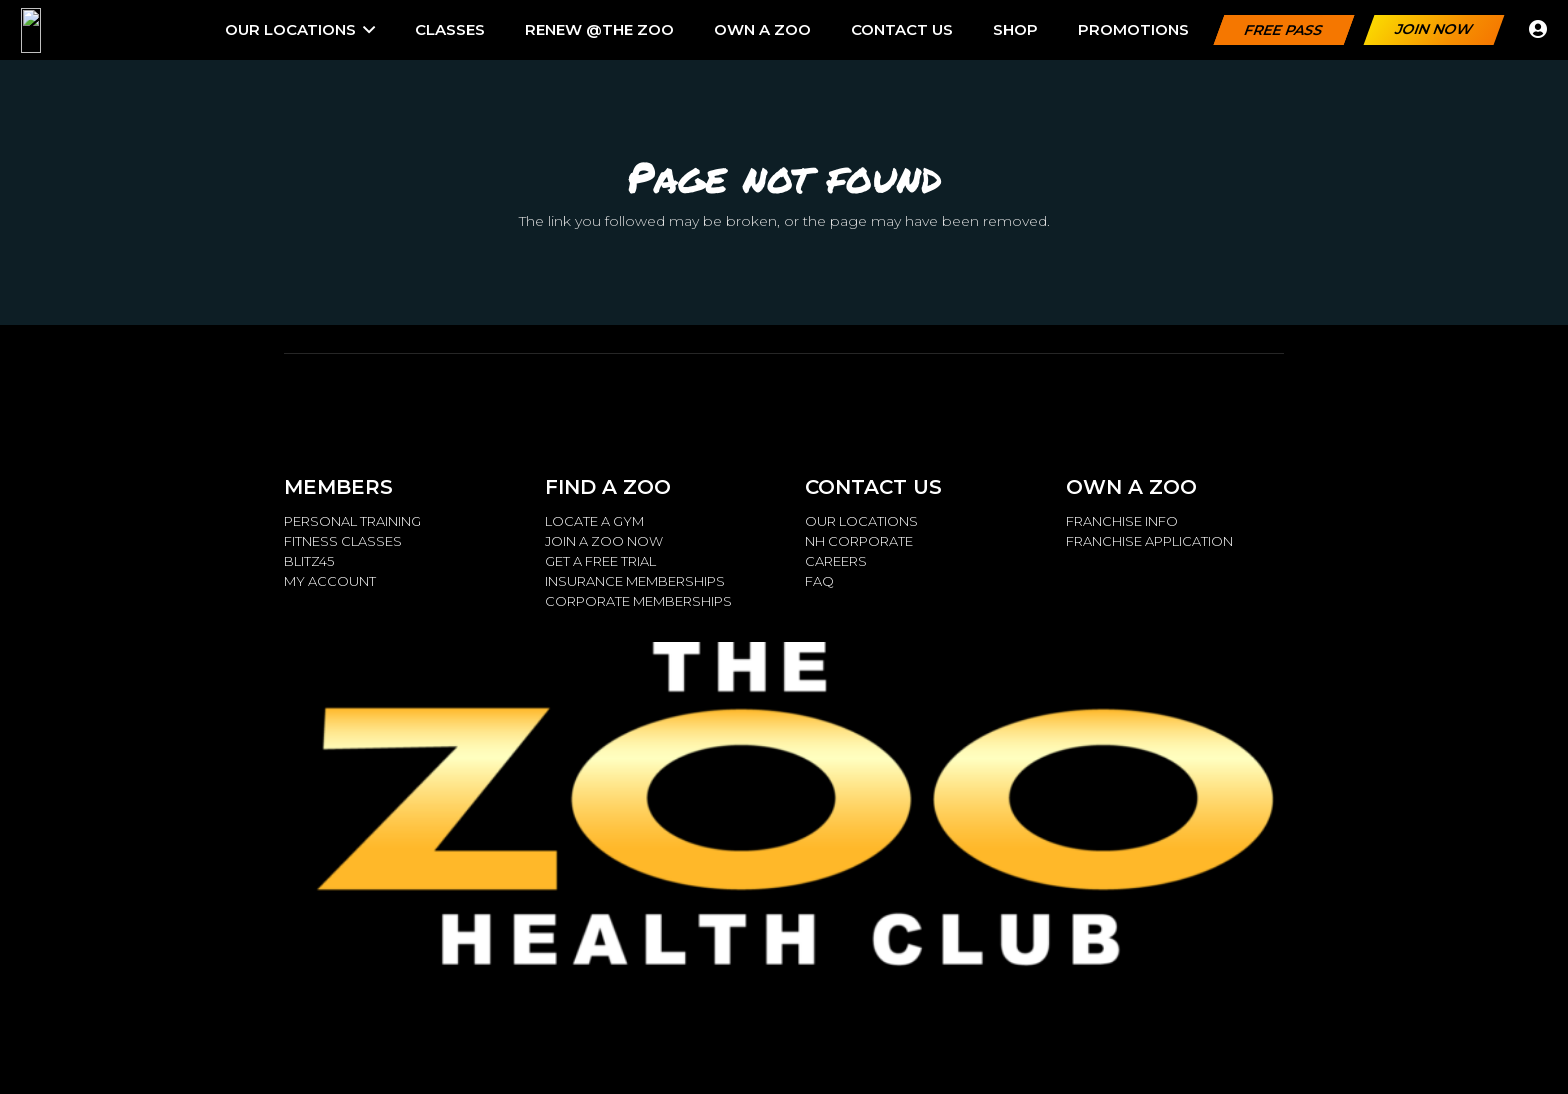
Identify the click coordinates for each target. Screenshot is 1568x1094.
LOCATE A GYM (594, 521)
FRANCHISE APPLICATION (1149, 541)
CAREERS (836, 561)
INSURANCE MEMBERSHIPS (635, 581)
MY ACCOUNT (330, 581)
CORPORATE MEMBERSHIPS (638, 601)
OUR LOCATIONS (861, 521)
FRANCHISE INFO (1122, 521)
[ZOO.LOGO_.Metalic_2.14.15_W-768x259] (87, 30)
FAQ (819, 581)
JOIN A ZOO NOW (604, 541)
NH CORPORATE (859, 541)
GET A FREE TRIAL (600, 561)
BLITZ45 (309, 561)
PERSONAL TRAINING (352, 521)
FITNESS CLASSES (343, 541)
